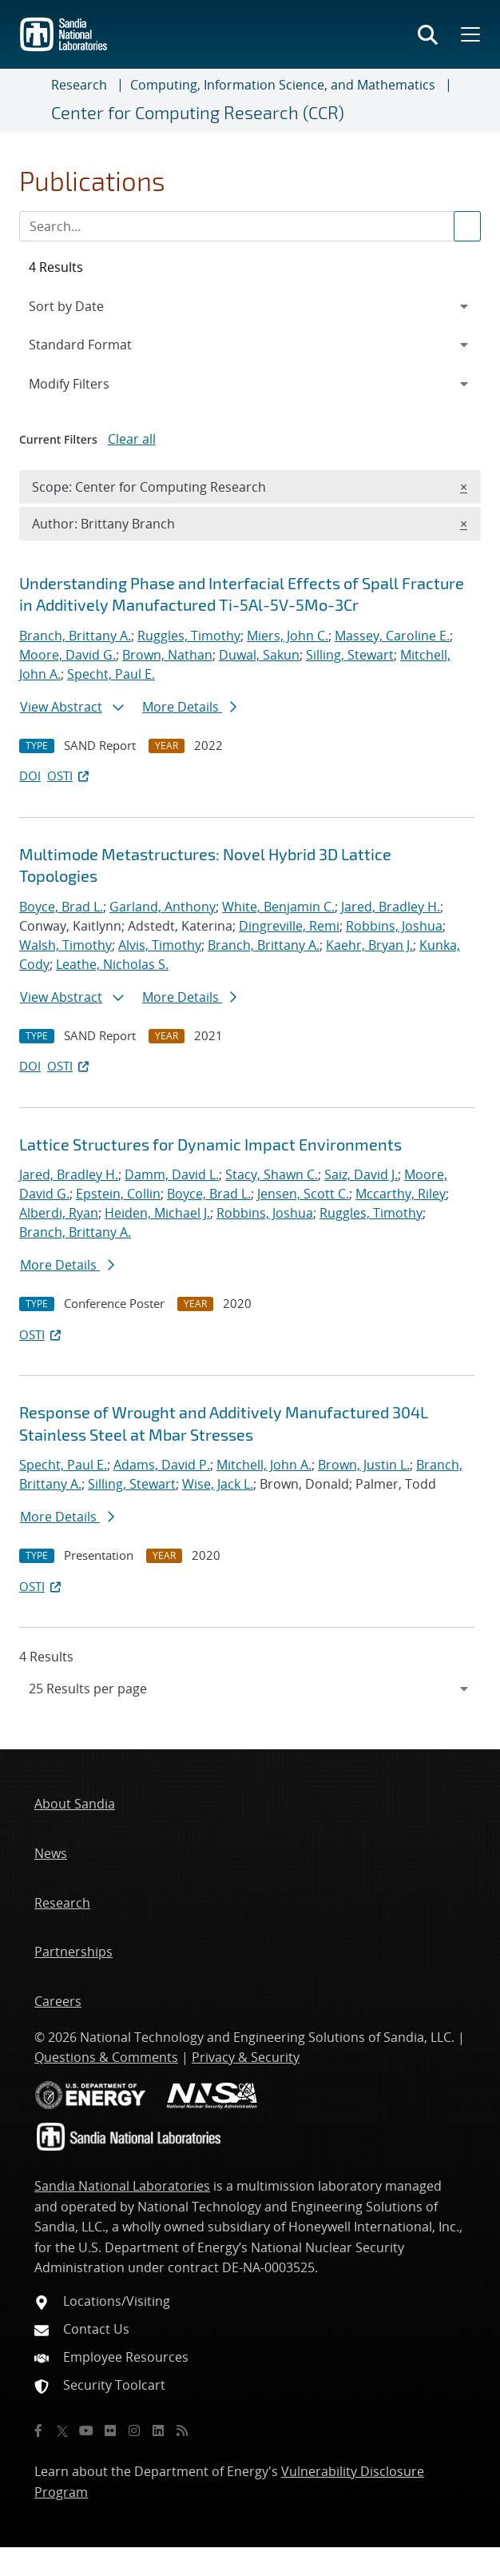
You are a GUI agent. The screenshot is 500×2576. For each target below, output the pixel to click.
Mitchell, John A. (264, 1464)
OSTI (69, 776)
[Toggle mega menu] (468, 34)
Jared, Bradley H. (390, 906)
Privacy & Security (246, 2057)
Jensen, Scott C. (303, 1193)
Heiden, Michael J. (157, 1213)
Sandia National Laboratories (122, 2186)
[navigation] (250, 1689)
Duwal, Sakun (259, 655)
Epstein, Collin (118, 1193)
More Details (189, 707)
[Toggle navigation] (32, 100)
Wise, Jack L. (217, 1484)
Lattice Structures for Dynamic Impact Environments (210, 1144)
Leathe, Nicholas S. (112, 964)
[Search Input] (250, 226)
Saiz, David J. (361, 1174)
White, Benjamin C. (278, 906)
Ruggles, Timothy (188, 635)
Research (79, 85)
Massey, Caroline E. (392, 635)
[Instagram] (134, 2430)
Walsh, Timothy (65, 945)
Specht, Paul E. (111, 674)
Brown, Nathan (167, 655)
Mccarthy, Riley (400, 1193)
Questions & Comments (106, 2057)
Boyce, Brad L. (61, 906)
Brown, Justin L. (364, 1464)
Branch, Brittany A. (75, 635)
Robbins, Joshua (394, 926)
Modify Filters (90, 383)
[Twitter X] (62, 2430)
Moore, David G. (67, 655)
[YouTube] (86, 2430)
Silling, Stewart (350, 655)
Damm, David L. (172, 1174)
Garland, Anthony (162, 906)
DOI (30, 776)
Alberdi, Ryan (58, 1213)
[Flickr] (110, 2430)
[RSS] (182, 2430)
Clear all (132, 439)
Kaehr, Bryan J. (369, 945)
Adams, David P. (161, 1464)
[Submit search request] (467, 226)
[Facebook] (38, 2430)
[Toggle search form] (427, 34)
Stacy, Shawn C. (271, 1174)
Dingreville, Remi (289, 926)
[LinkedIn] (158, 2430)
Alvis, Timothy (159, 945)
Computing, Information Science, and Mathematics (282, 85)
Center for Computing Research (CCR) (197, 112)
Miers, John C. (287, 635)
